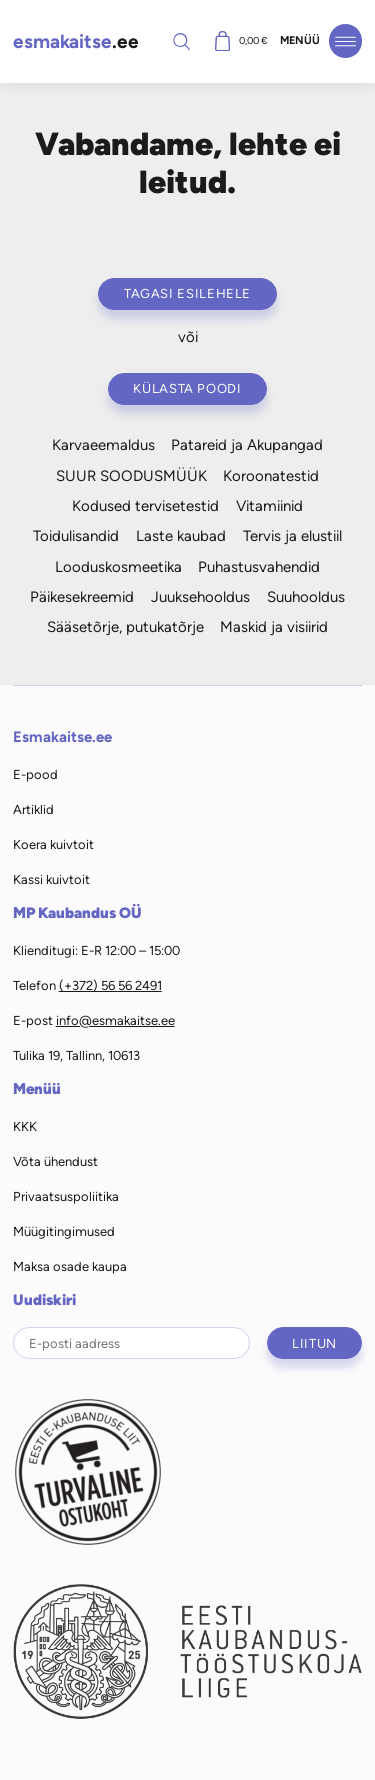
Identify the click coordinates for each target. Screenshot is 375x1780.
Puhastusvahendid (259, 567)
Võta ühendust (55, 1161)
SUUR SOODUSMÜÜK (131, 476)
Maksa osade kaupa (70, 1266)
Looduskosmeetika (118, 567)
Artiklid (33, 809)
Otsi (182, 40)
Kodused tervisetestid (145, 506)
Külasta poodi (187, 388)
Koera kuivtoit (53, 844)
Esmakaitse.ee (62, 737)
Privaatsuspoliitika (66, 1196)
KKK (25, 1126)
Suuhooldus (306, 597)
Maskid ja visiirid (274, 627)
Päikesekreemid (82, 597)
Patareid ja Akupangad (247, 445)
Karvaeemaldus (103, 445)
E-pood (35, 774)
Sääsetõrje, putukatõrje (125, 627)
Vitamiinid (269, 506)
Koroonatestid (271, 476)
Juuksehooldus (200, 597)
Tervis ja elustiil (292, 536)
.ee (76, 41)
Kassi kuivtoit (51, 879)
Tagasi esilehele (187, 293)
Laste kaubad (181, 536)
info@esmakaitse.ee (115, 1020)
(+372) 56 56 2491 (110, 985)
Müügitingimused (64, 1231)
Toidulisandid (76, 536)
